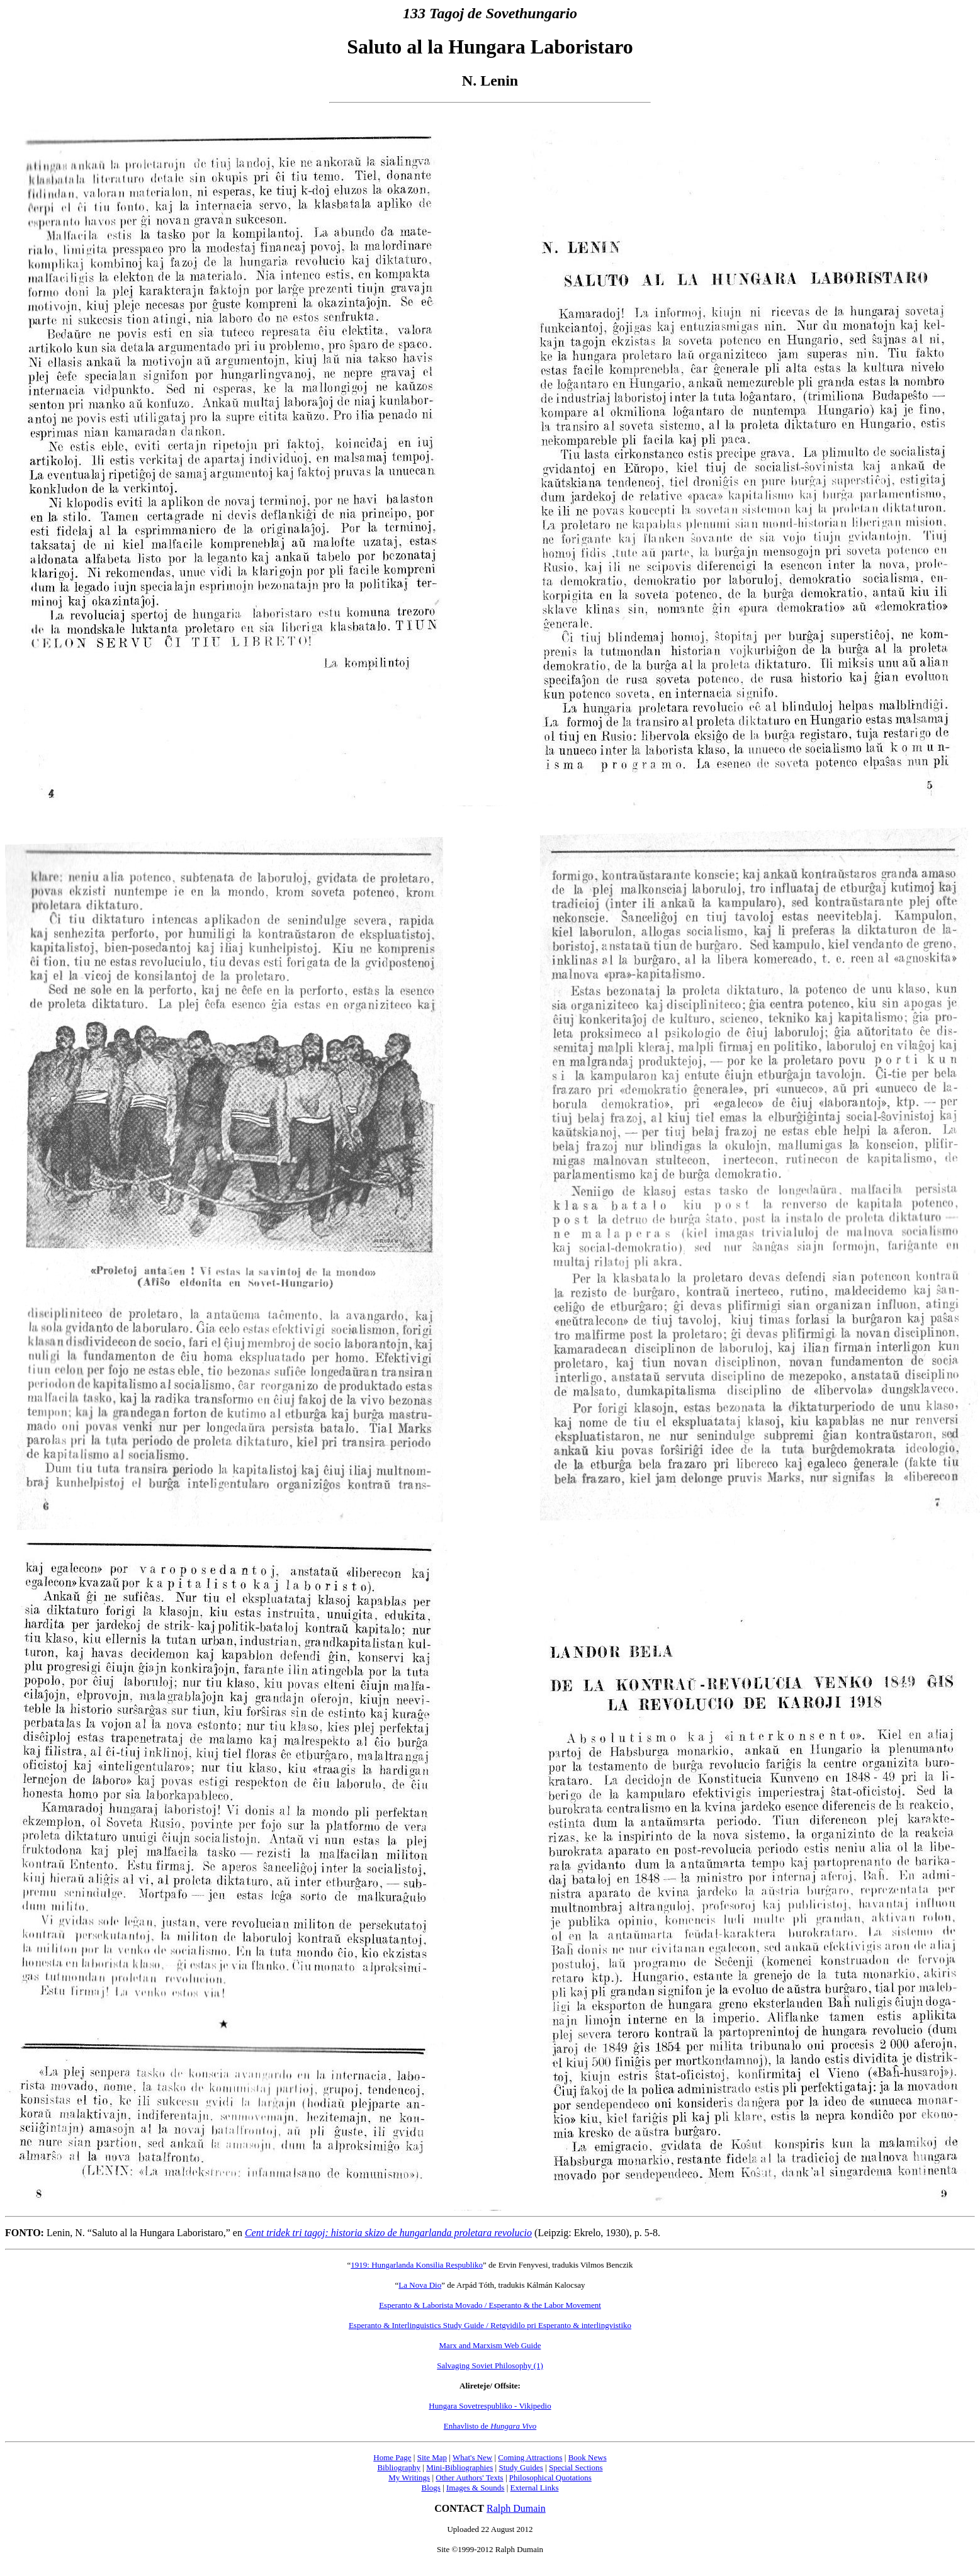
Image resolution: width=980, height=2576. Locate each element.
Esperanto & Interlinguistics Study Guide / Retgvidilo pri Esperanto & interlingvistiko (490, 2325)
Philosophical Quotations (550, 2477)
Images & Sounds (475, 2487)
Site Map (432, 2457)
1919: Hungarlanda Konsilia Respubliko (417, 2264)
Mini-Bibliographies (459, 2467)
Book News (587, 2457)
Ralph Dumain (516, 2508)
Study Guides (520, 2467)
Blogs (431, 2487)
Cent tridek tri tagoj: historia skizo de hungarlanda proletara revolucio (388, 2232)
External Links (534, 2487)
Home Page (392, 2457)
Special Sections (576, 2467)
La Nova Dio (419, 2285)
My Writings (409, 2477)
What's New (472, 2457)
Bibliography (398, 2467)
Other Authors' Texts (469, 2477)
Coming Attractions (530, 2457)
